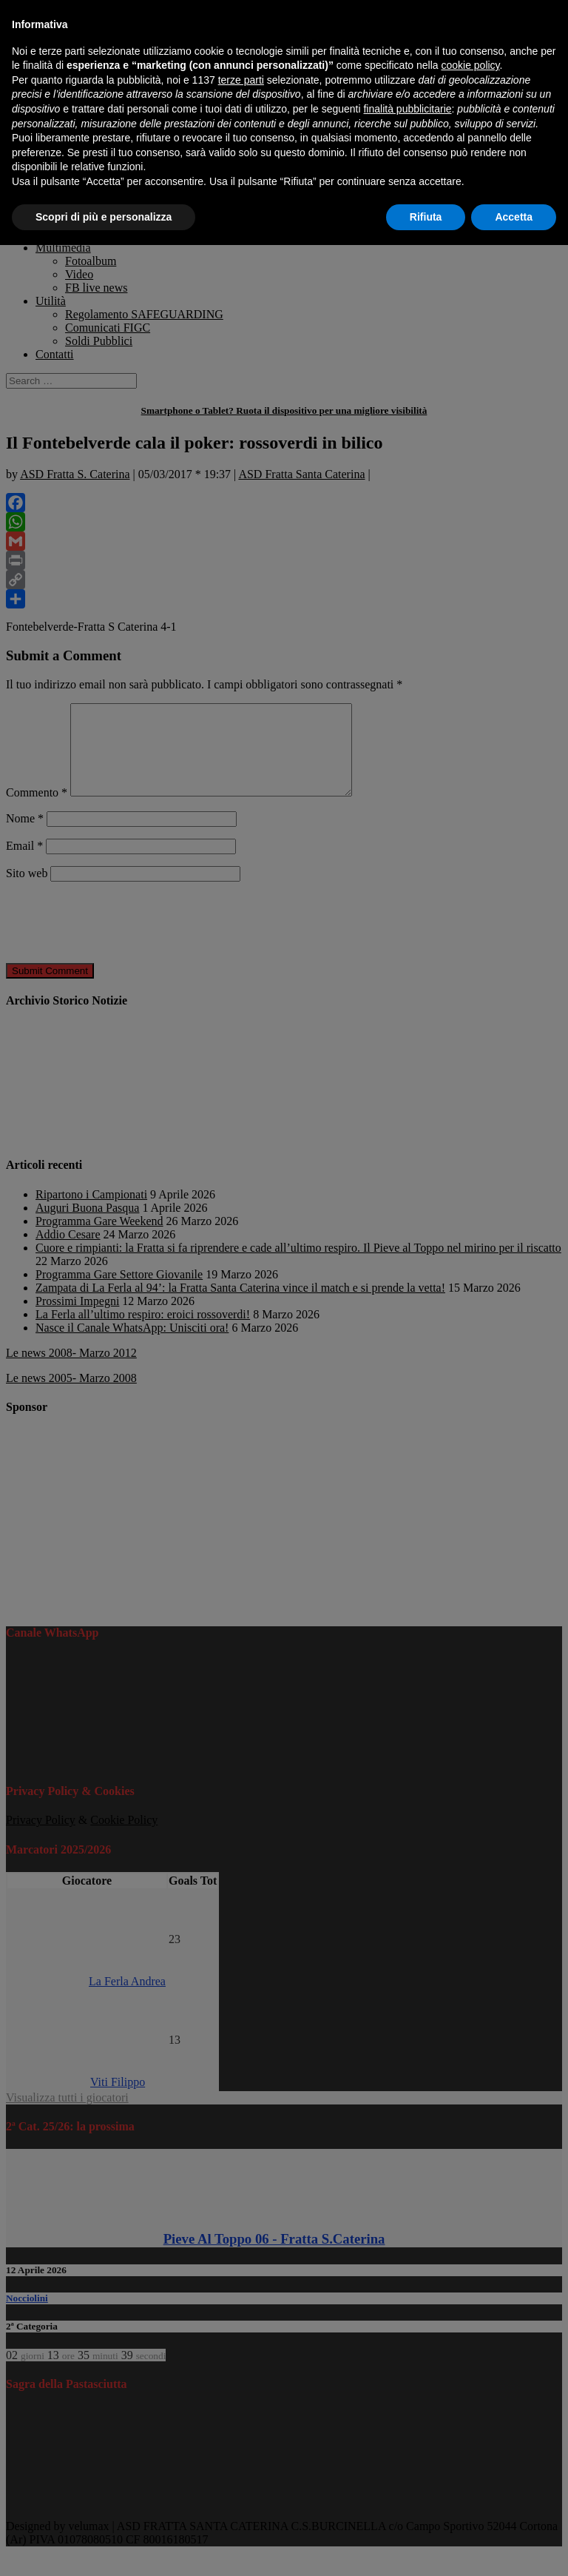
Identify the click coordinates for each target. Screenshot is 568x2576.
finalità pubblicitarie (407, 109)
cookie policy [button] (470, 65)
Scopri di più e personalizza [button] (104, 217)
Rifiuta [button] (426, 217)
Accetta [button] (513, 217)
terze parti (241, 80)
